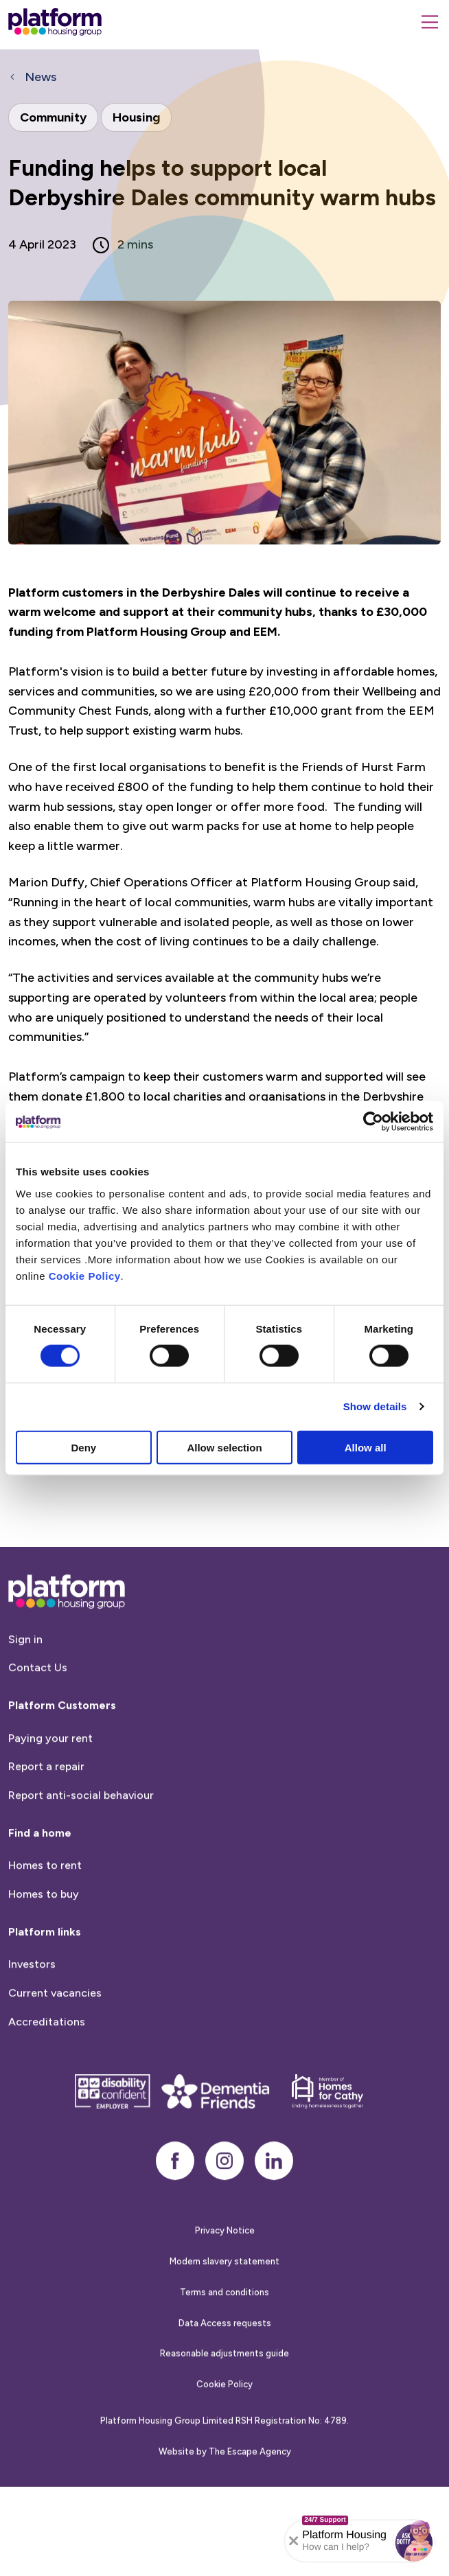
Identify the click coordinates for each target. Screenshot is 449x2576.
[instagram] (224, 2221)
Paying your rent (50, 1798)
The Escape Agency (250, 2511)
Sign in (25, 1699)
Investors (32, 2024)
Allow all (366, 1447)
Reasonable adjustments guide (224, 2413)
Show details (375, 1406)
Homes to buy (43, 1954)
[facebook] (175, 2221)
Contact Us (37, 1727)
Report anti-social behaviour (81, 1855)
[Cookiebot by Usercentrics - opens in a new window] (373, 1122)
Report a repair (46, 1826)
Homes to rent (45, 1925)
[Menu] (429, 21)
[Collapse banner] (294, 2541)
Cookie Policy (85, 1275)
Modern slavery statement (224, 2321)
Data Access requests (225, 2383)
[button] (414, 2541)
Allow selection (224, 1447)
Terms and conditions (224, 2352)
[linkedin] (274, 2221)
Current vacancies (55, 2053)
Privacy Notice (225, 2291)
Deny (83, 1447)
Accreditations (46, 2081)
